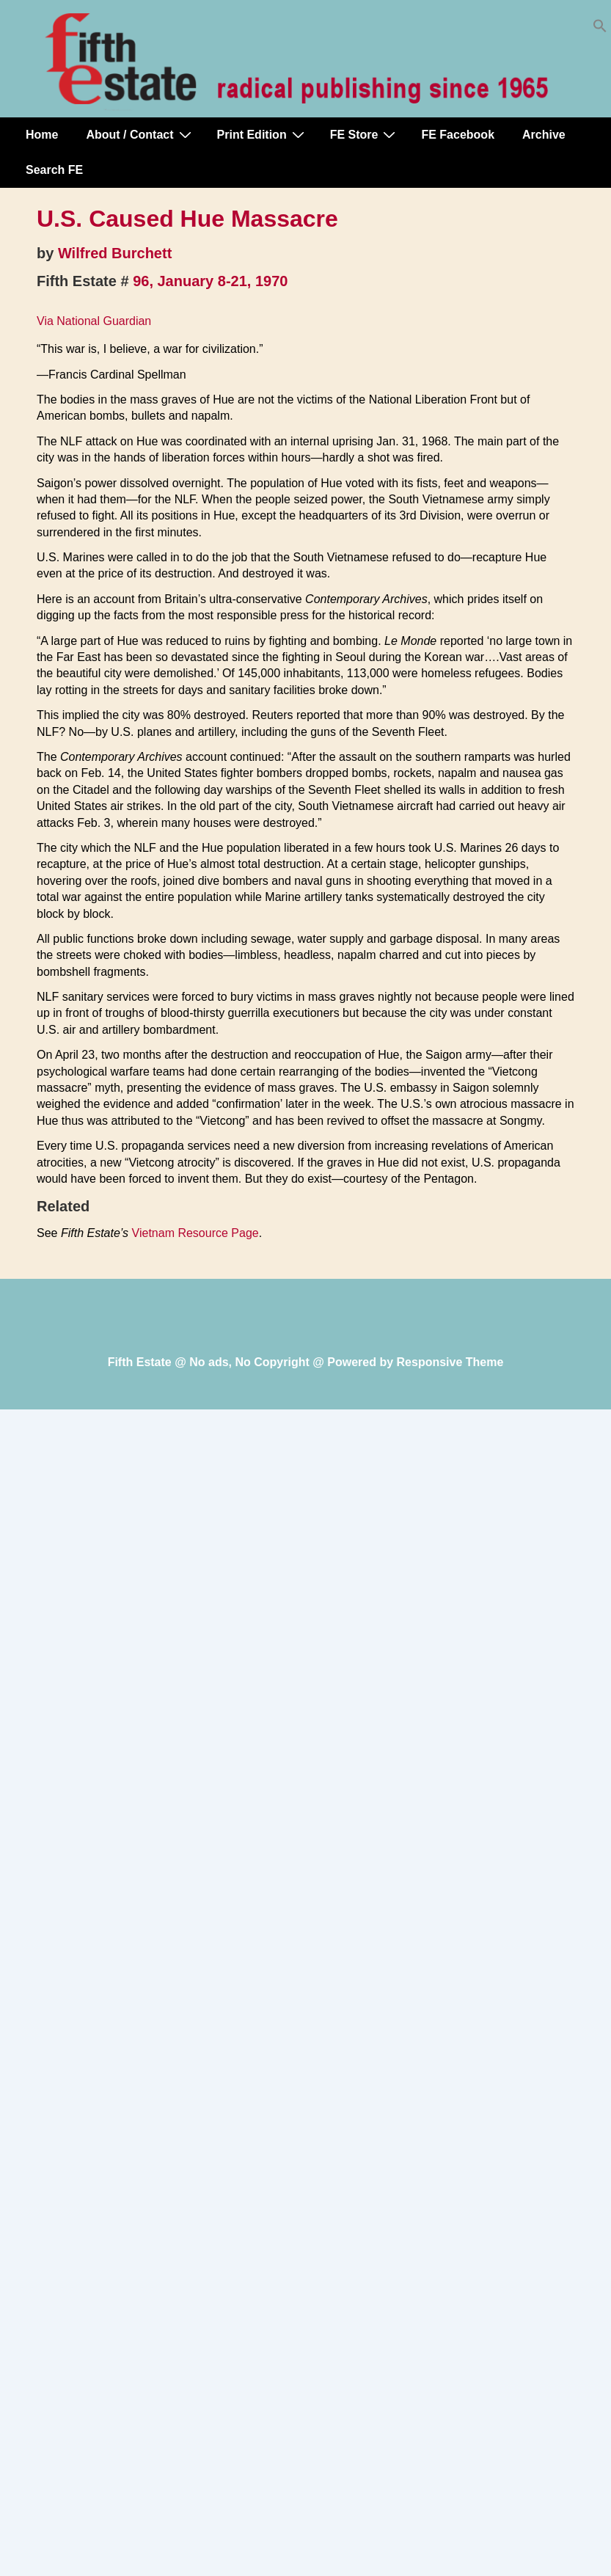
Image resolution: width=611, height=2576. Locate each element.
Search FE (54, 170)
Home (42, 134)
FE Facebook (457, 134)
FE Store (365, 134)
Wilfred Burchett (115, 253)
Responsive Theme (450, 1362)
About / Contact (140, 134)
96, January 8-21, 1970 (210, 281)
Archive (544, 134)
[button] (600, 29)
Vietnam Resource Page (195, 1233)
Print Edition (262, 134)
